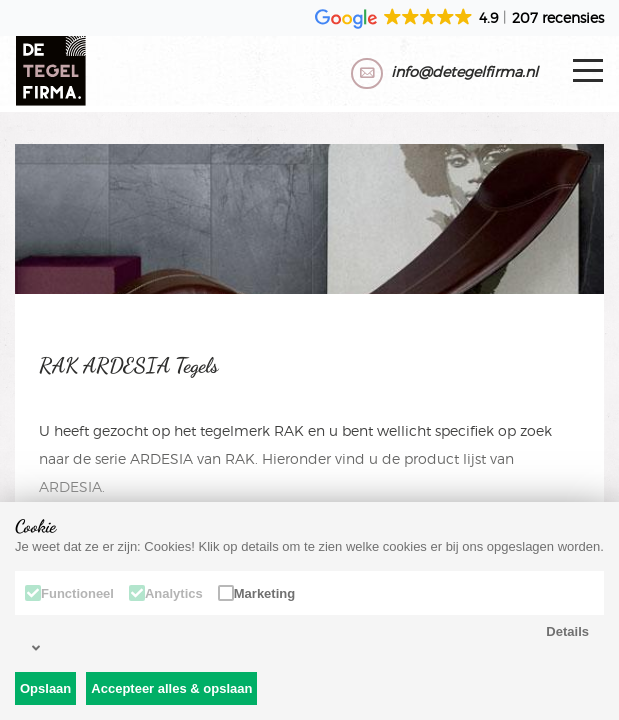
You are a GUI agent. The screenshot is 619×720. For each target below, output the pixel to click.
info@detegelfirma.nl (464, 71)
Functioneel (69, 593)
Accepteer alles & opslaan (171, 688)
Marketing (256, 593)
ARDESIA (161, 458)
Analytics (166, 593)
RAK (289, 430)
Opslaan (45, 688)
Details (310, 639)
